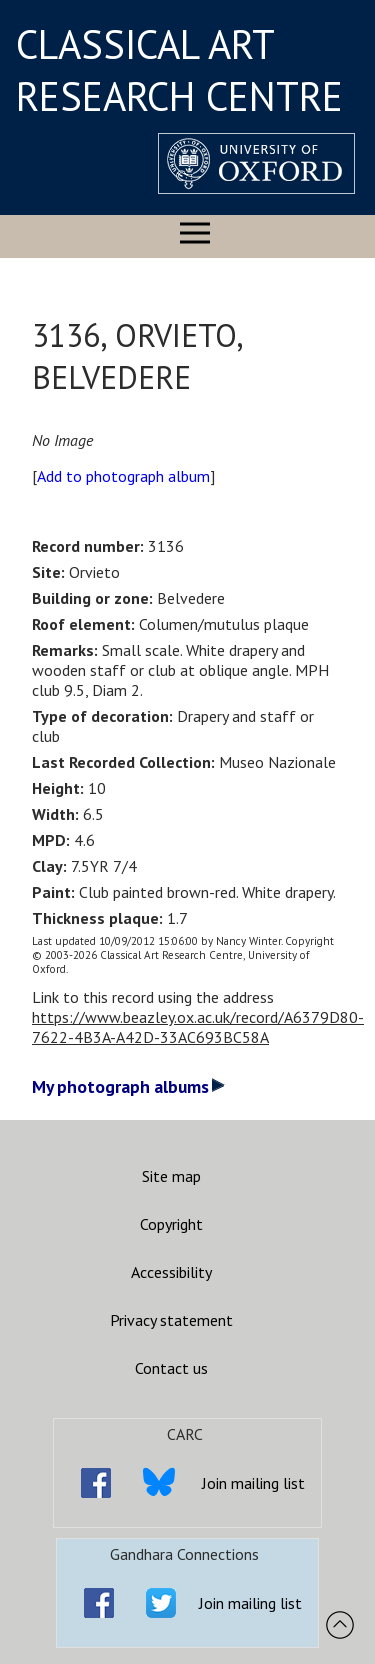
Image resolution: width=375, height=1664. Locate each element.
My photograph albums (128, 1086)
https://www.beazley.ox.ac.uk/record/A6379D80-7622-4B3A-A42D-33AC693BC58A (198, 1027)
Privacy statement (171, 1320)
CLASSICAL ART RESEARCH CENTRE (179, 70)
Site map (171, 1176)
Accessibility (171, 1272)
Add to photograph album (123, 476)
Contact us (171, 1368)
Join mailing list (253, 1483)
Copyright (171, 1224)
